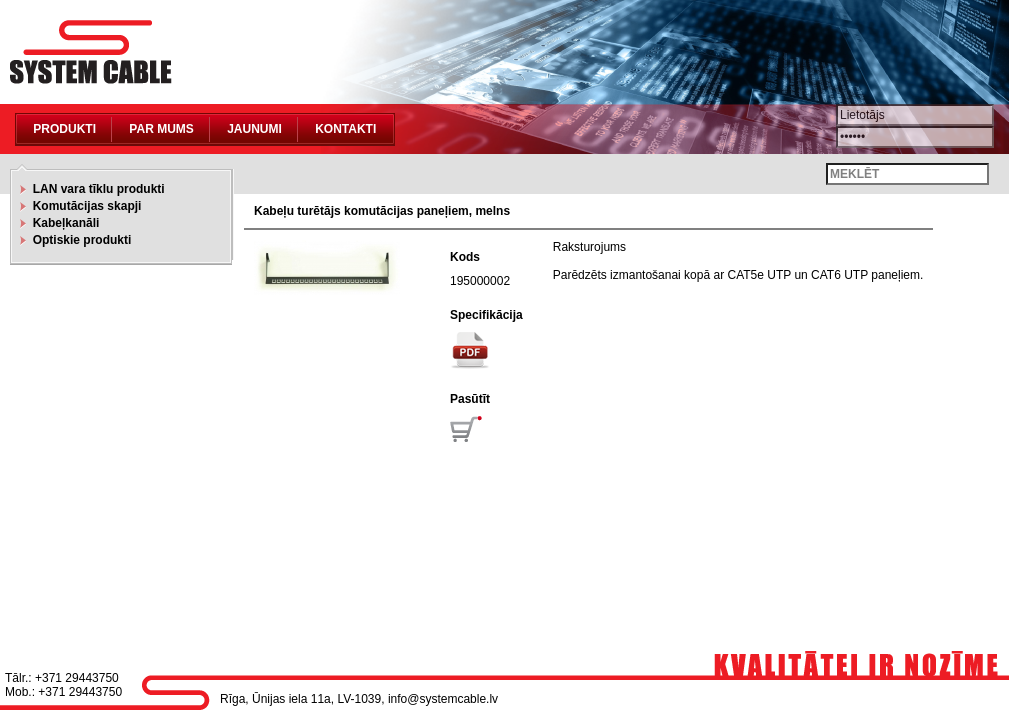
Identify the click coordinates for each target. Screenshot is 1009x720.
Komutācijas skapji (83, 206)
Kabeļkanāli (62, 223)
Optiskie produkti (78, 240)
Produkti (64, 129)
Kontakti (345, 129)
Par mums (161, 129)
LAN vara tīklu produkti (95, 189)
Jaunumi (254, 129)
